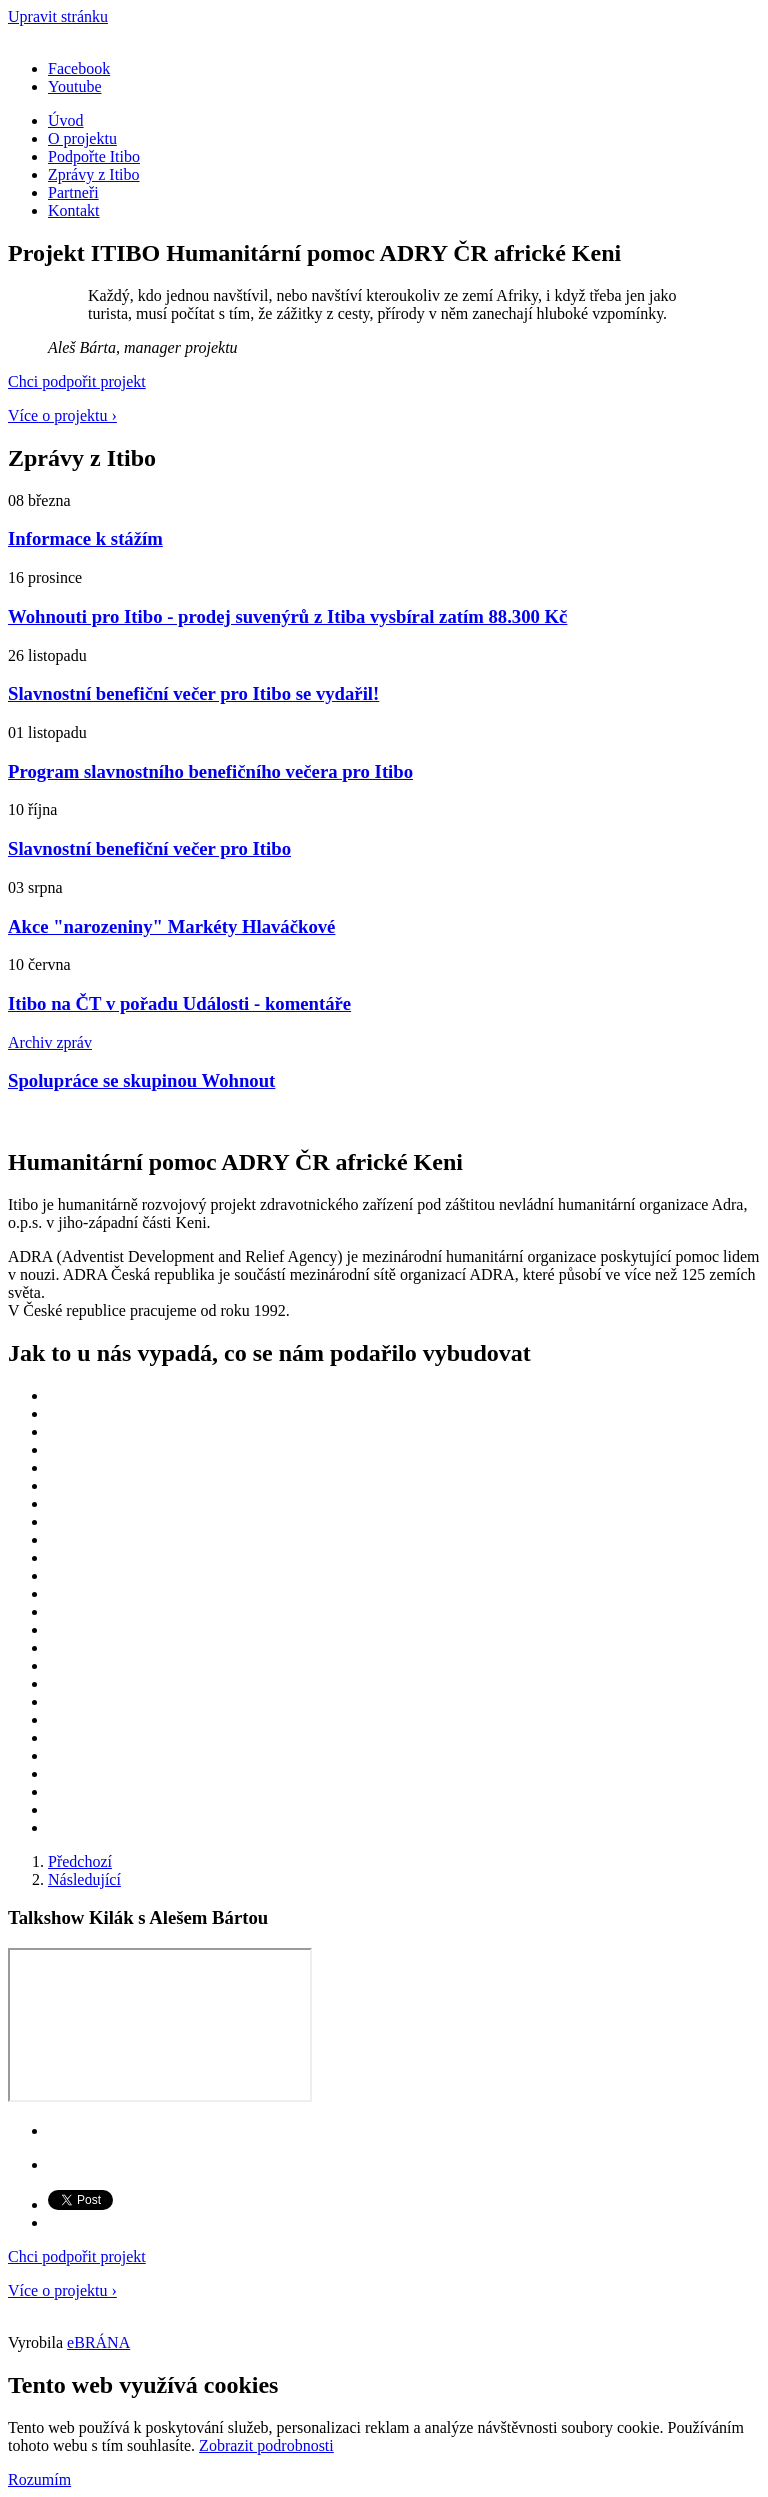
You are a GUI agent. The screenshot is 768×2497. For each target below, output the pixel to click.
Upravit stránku (58, 16)
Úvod (66, 120)
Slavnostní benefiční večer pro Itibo (149, 848)
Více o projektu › (62, 415)
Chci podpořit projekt (77, 381)
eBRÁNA (98, 2342)
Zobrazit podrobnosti (266, 2445)
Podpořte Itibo (94, 156)
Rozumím (39, 2479)
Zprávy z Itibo (94, 174)
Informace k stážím (85, 538)
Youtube (75, 86)
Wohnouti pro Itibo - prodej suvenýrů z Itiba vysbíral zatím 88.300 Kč (287, 616)
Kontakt (74, 210)
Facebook (79, 68)
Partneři (73, 192)
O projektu (82, 138)
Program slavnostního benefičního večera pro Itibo (210, 771)
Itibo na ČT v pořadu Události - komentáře (179, 1003)
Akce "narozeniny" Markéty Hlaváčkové (171, 926)
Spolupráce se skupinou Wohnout (141, 1080)
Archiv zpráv (50, 1042)
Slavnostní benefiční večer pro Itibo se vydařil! (193, 693)
